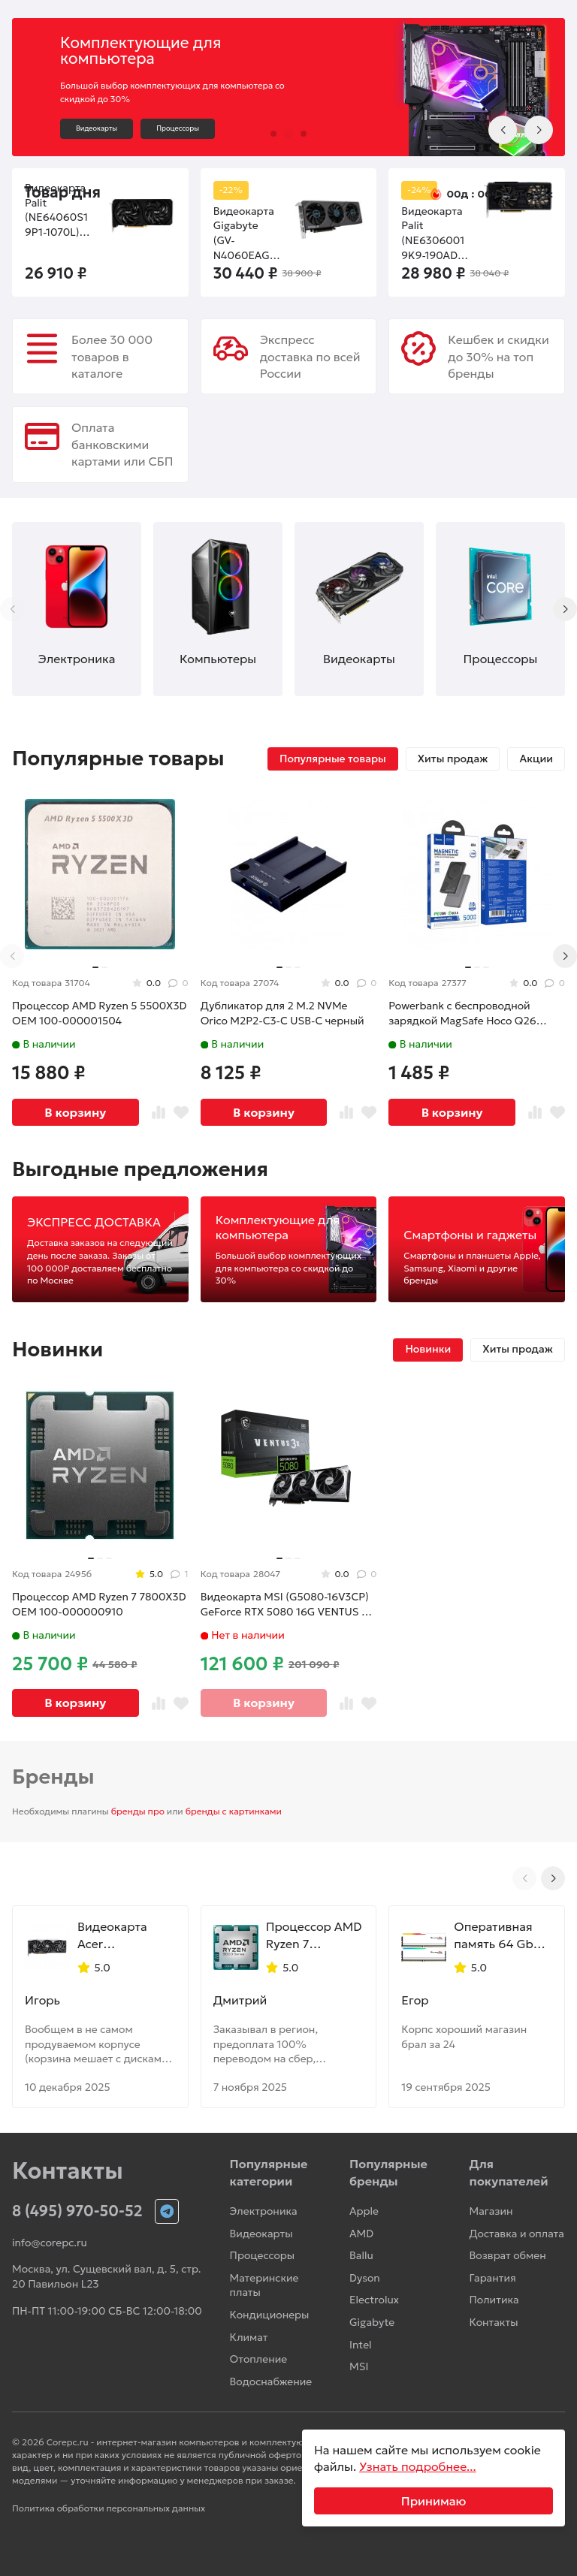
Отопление (259, 2359)
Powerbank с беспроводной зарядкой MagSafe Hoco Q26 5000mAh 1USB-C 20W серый (464, 1013)
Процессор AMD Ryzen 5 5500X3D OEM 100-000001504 (99, 1013)
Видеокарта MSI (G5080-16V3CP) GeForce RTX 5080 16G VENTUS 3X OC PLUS (288, 1604)
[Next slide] (538, 130)
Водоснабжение (271, 2381)
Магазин (491, 2211)
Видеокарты (96, 128)
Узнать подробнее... (417, 2466)
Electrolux (374, 2299)
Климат (249, 2337)
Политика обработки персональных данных (108, 2508)
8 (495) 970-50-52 (77, 2211)
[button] (273, 134)
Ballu (361, 2255)
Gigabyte (371, 2322)
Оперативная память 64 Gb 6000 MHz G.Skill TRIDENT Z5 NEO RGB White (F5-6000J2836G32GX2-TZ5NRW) (499, 1935)
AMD (361, 2233)
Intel (360, 2344)
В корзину (75, 1112)
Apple (364, 2211)
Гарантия (493, 2278)
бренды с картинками (234, 1811)
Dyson (364, 2278)
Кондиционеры (270, 2314)
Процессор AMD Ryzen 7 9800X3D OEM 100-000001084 (314, 1935)
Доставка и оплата (517, 2233)
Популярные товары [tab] (332, 758)
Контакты (494, 2322)
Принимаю (434, 2500)
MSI (358, 2366)
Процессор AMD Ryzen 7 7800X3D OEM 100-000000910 (99, 1604)
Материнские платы (264, 2285)
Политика (494, 2299)
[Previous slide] (502, 130)
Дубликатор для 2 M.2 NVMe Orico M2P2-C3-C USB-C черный (282, 1013)
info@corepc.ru (49, 2242)
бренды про (138, 1811)
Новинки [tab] (428, 1349)
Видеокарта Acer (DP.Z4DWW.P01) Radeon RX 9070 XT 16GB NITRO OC (125, 1935)
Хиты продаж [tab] (453, 758)
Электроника (264, 2211)
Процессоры (177, 128)
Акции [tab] (536, 758)
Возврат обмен (508, 2255)
